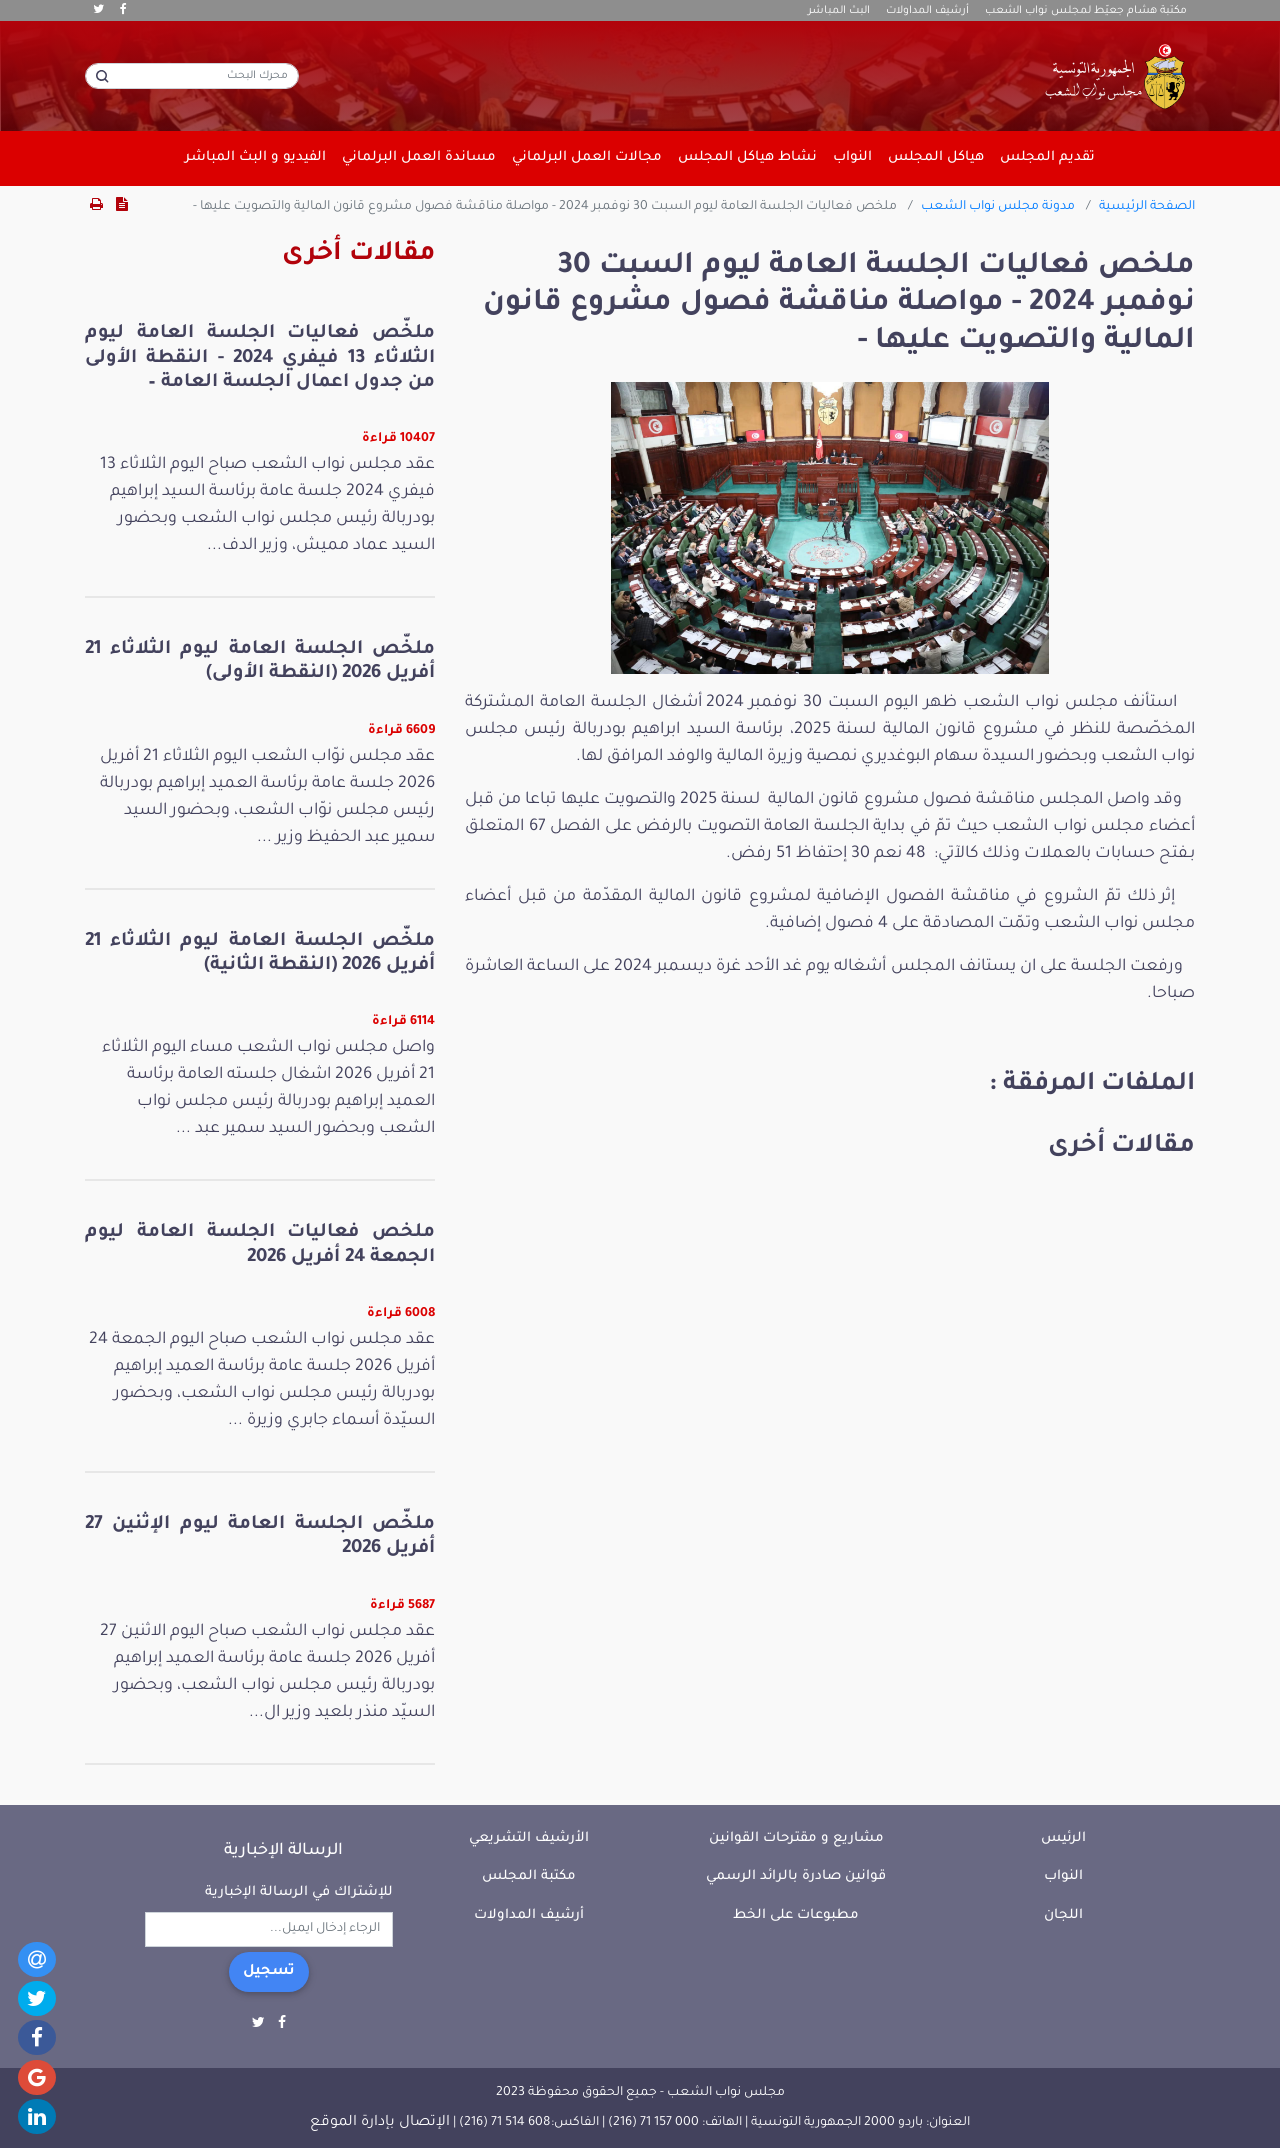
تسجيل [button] (269, 1972)
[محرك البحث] (192, 76)
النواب (1063, 1876)
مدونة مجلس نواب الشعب (998, 207)
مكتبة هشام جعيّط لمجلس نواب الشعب (1086, 11)
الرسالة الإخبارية (283, 1851)
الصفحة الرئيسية (1147, 207)
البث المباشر (839, 11)
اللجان (1063, 1915)
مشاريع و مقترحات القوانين (796, 1838)
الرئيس (1063, 1838)
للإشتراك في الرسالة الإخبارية (299, 1892)
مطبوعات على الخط (796, 1915)
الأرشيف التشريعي (529, 1838)
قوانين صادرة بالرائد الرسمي (796, 1876)
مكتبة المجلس (529, 1876)
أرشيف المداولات (927, 11)
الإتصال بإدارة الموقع (380, 2123)
